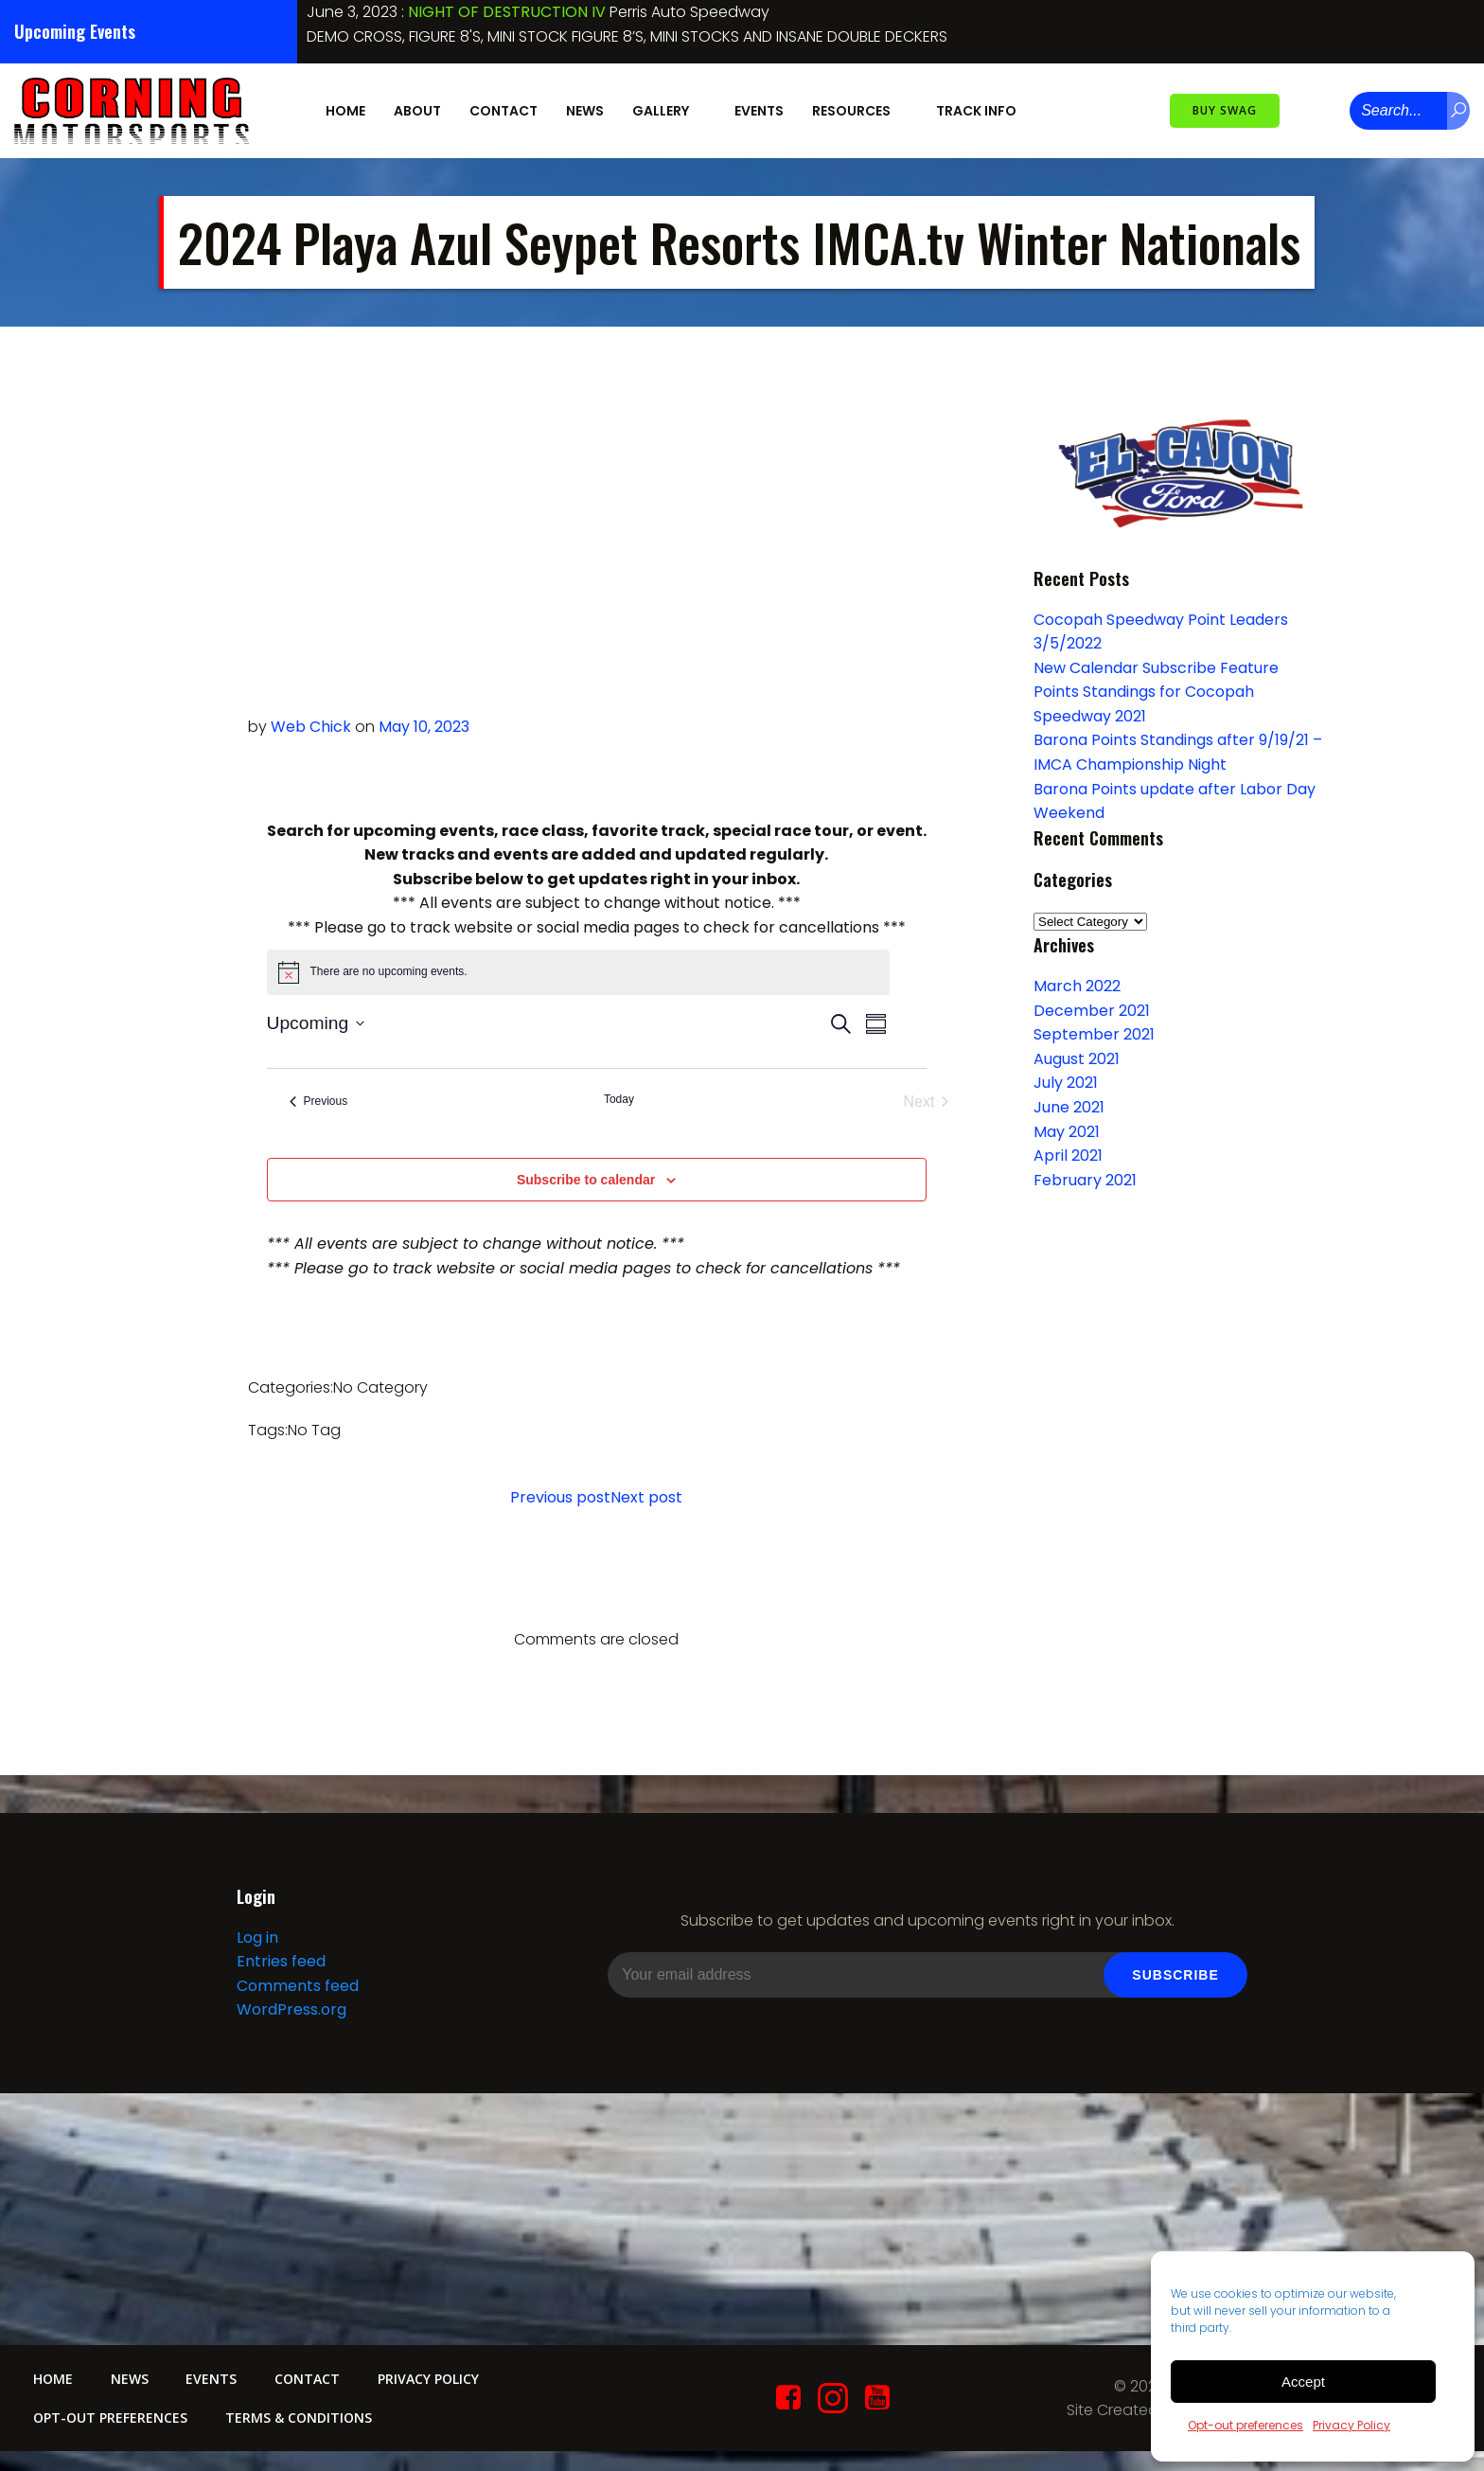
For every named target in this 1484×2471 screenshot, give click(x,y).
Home (345, 110)
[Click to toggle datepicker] (316, 1024)
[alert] (578, 972)
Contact (503, 110)
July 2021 (1066, 1083)
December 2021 (1092, 1011)
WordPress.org (291, 2010)
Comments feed (298, 1986)
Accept (1303, 2381)
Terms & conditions (298, 2418)
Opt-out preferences (1245, 2425)
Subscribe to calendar (586, 1179)
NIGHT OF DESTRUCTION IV (507, 12)
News (585, 110)
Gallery (669, 110)
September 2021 (1094, 1034)
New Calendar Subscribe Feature (1156, 668)
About (417, 110)
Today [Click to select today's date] (619, 1099)
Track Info (985, 110)
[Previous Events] (319, 1102)
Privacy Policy (1351, 2425)
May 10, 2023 (424, 727)
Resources (860, 110)
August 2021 (1077, 1059)
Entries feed (281, 1961)
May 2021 (1067, 1132)
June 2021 (1069, 1107)
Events (759, 110)
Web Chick (311, 727)
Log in (257, 1937)
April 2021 (1068, 1155)
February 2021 (1085, 1180)
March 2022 (1077, 986)
